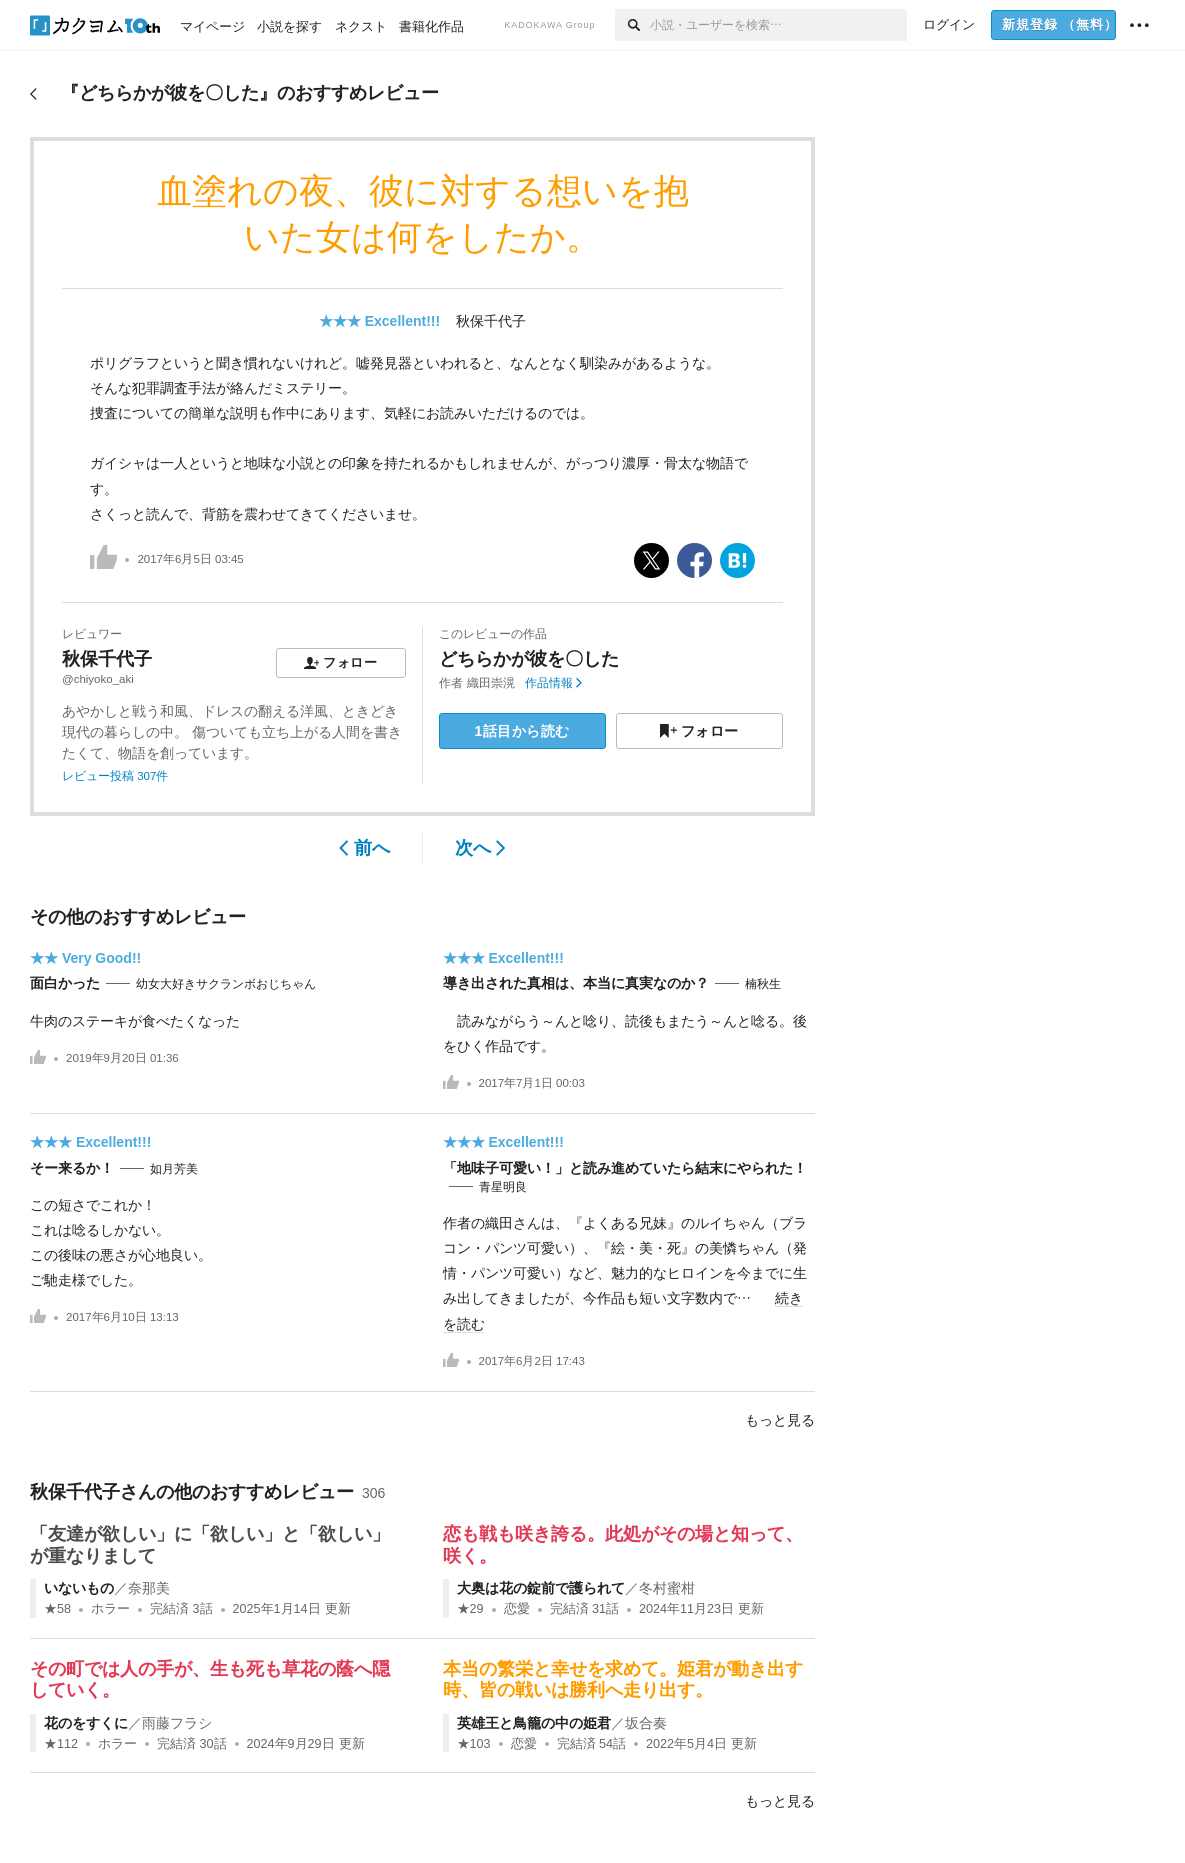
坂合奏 (646, 1723)
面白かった (65, 983)
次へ (480, 848)
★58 (57, 1609)
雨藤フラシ (177, 1723)
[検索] (632, 25)
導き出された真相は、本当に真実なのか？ (576, 983)
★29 (470, 1609)
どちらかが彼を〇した (529, 659)
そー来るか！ (72, 1168)
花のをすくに (86, 1723)
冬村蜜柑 (667, 1588)
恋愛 (517, 1609)
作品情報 (553, 683)
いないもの (79, 1588)
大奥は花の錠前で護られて (541, 1588)
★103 (474, 1744)
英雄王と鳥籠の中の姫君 (534, 1723)
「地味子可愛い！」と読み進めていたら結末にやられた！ (625, 1168)
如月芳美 (174, 1169)
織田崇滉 (491, 683)
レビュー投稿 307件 (115, 776)
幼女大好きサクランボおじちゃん (226, 984)
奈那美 (149, 1588)
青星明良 (503, 1187)
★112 (61, 1744)
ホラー (110, 1609)
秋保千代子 (491, 321)
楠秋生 (763, 984)
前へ (364, 848)
